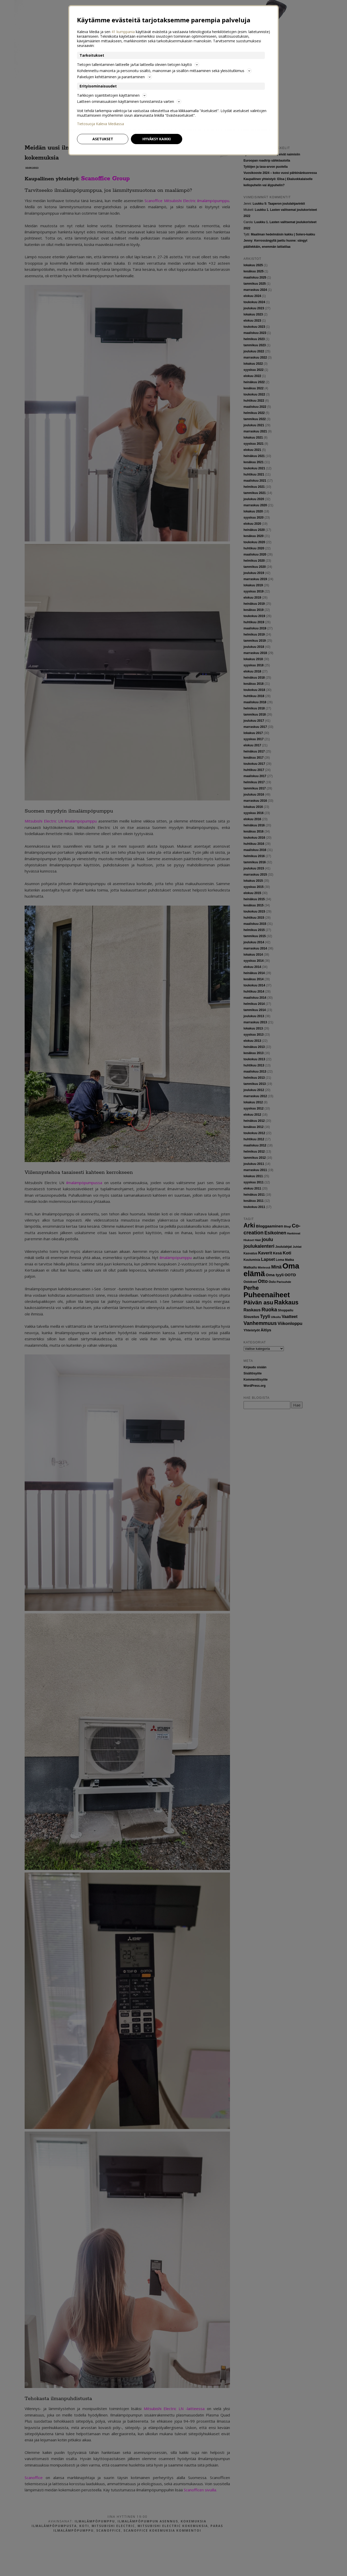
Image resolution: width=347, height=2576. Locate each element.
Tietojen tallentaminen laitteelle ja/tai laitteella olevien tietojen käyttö (138, 64)
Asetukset (102, 138)
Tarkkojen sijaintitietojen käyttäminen (112, 95)
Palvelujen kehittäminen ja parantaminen (114, 76)
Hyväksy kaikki (156, 138)
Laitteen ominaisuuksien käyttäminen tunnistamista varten (129, 101)
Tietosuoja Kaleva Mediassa (100, 124)
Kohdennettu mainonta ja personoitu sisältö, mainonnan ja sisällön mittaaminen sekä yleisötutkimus (164, 70)
